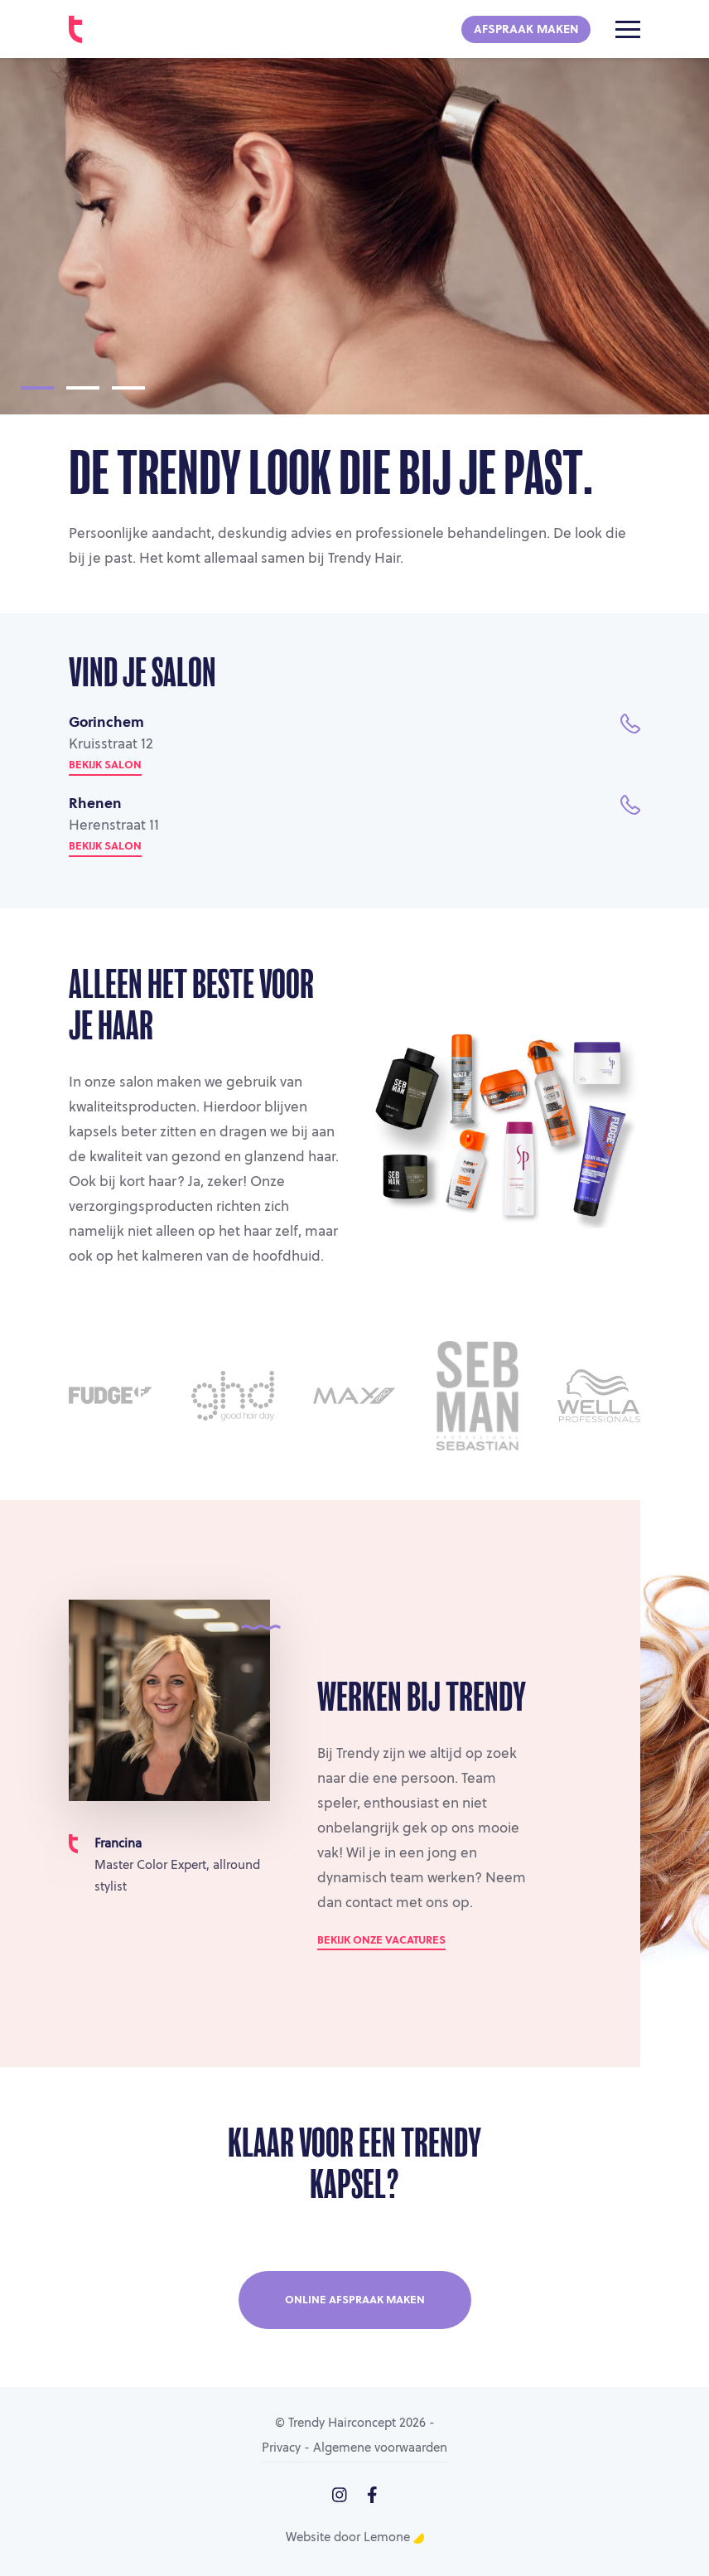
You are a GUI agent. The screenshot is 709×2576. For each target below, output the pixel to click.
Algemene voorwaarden (380, 2449)
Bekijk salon (105, 765)
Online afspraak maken (355, 2300)
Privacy (281, 2449)
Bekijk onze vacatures (381, 1940)
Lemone (394, 2538)
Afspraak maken (526, 30)
